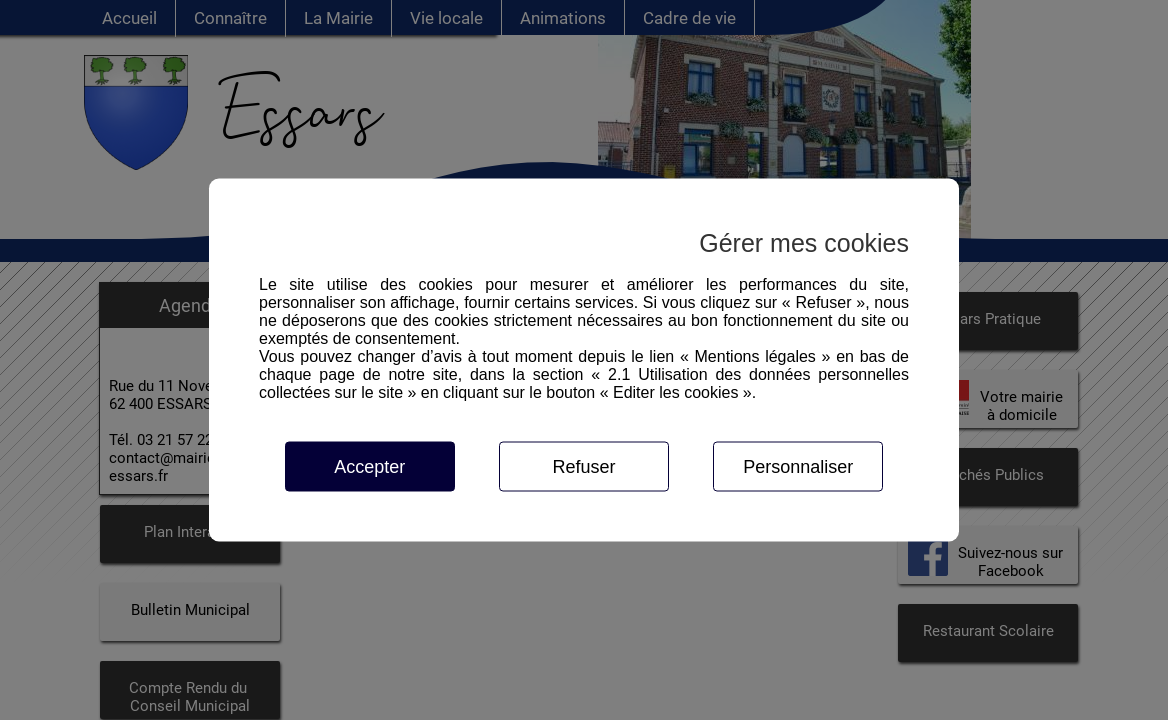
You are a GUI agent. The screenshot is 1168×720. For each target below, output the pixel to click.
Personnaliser (798, 467)
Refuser (583, 467)
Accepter (369, 467)
